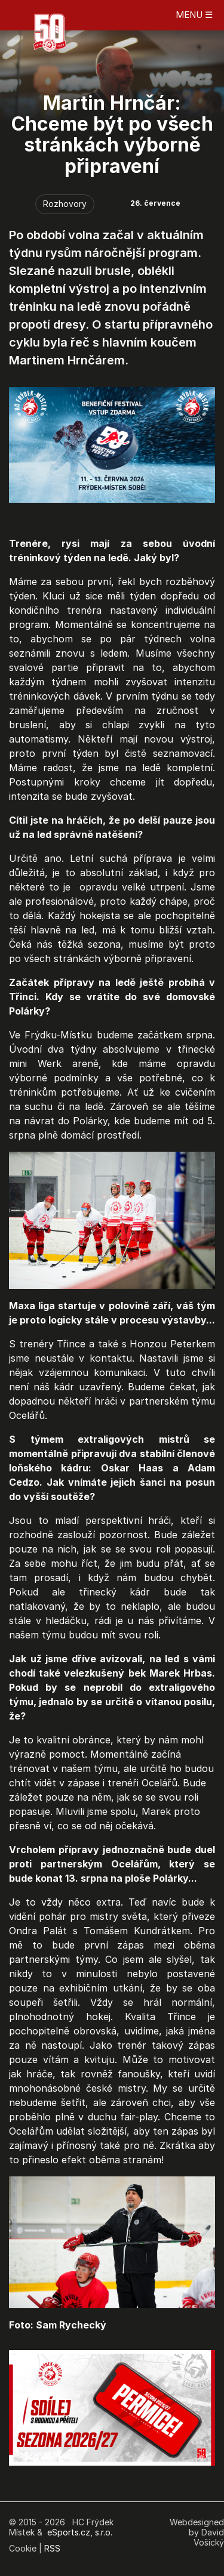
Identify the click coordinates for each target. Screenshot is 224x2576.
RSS (52, 2548)
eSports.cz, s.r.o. (79, 2532)
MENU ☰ (194, 14)
